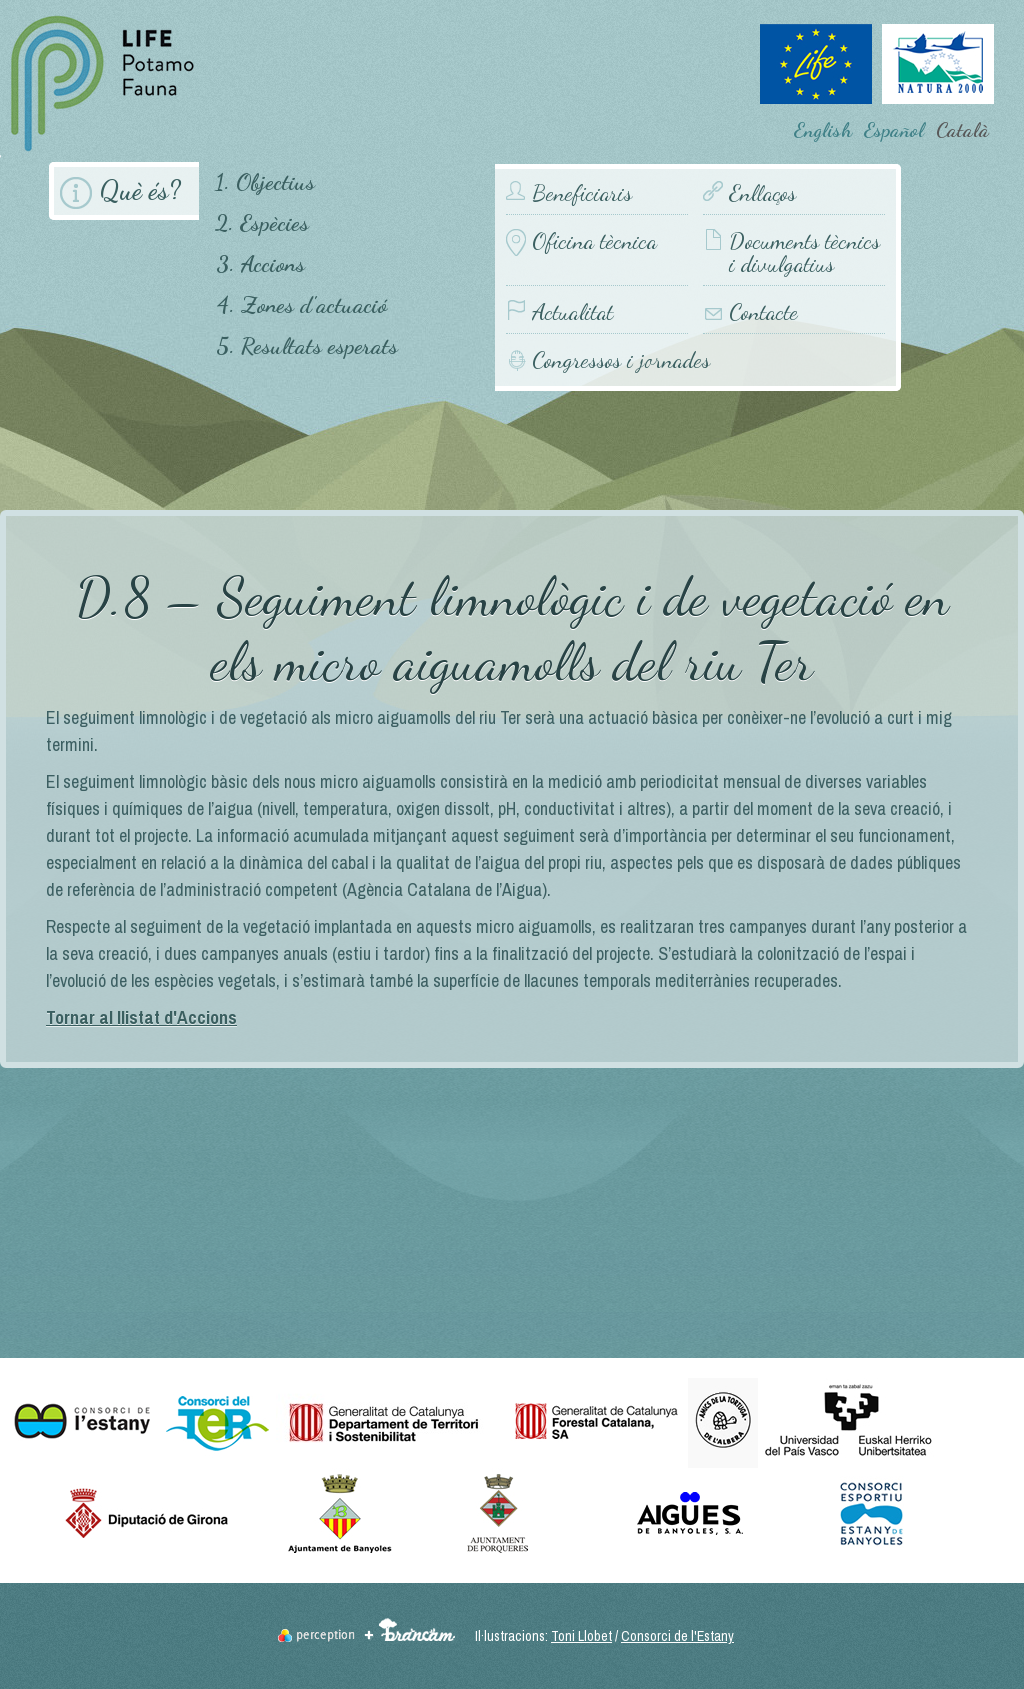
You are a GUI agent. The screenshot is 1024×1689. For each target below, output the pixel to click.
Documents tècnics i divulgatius (804, 253)
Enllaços (762, 193)
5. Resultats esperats (307, 345)
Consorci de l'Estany (677, 1636)
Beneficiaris (582, 193)
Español (894, 130)
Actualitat (572, 312)
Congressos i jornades (621, 359)
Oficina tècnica (594, 241)
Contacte (763, 312)
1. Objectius (265, 181)
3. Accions (260, 263)
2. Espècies (262, 222)
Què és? (140, 190)
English (823, 130)
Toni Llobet (581, 1636)
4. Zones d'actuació (301, 304)
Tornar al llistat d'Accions (141, 1017)
